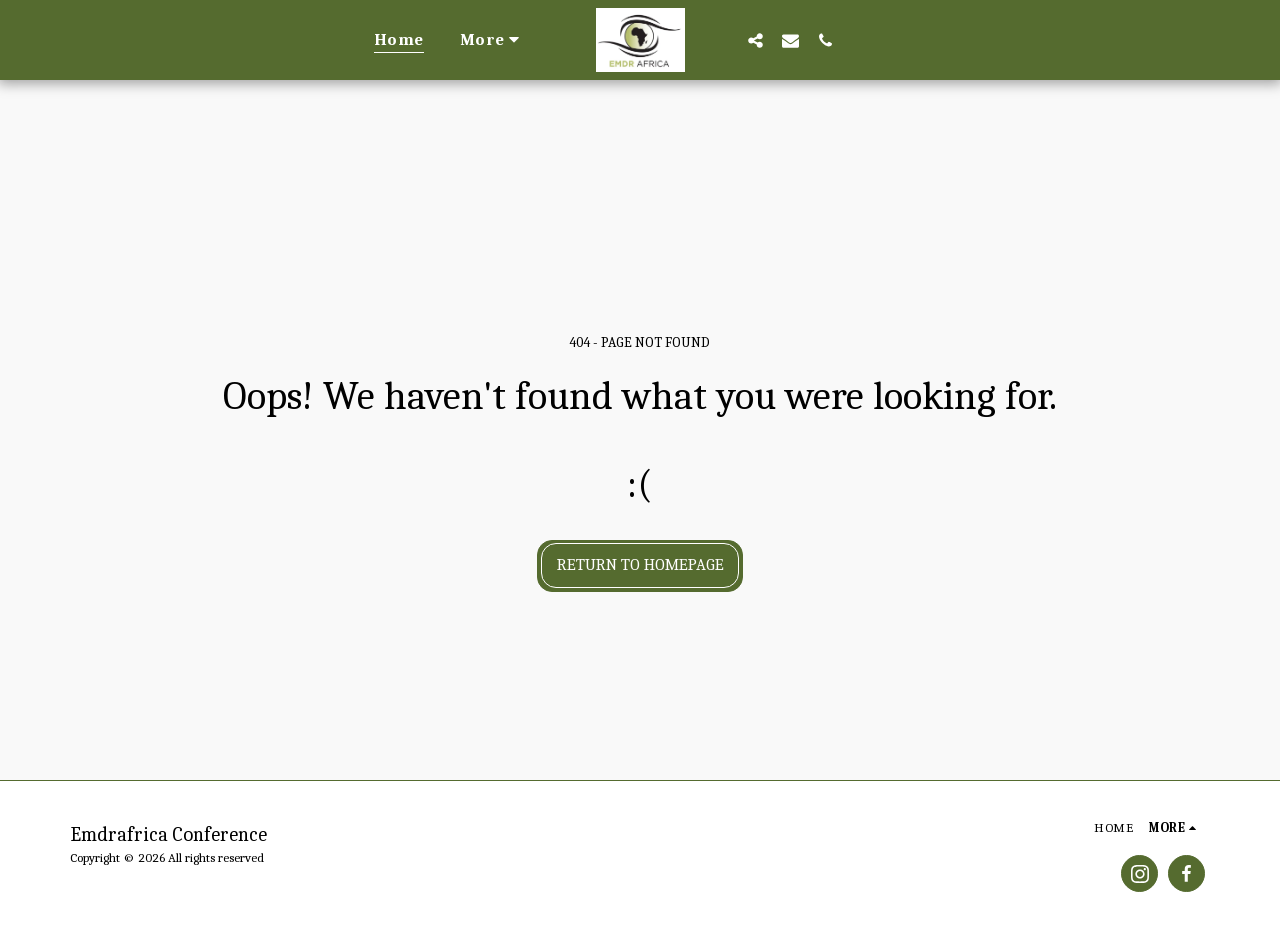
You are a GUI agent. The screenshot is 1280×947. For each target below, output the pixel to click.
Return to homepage (640, 564)
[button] (756, 40)
